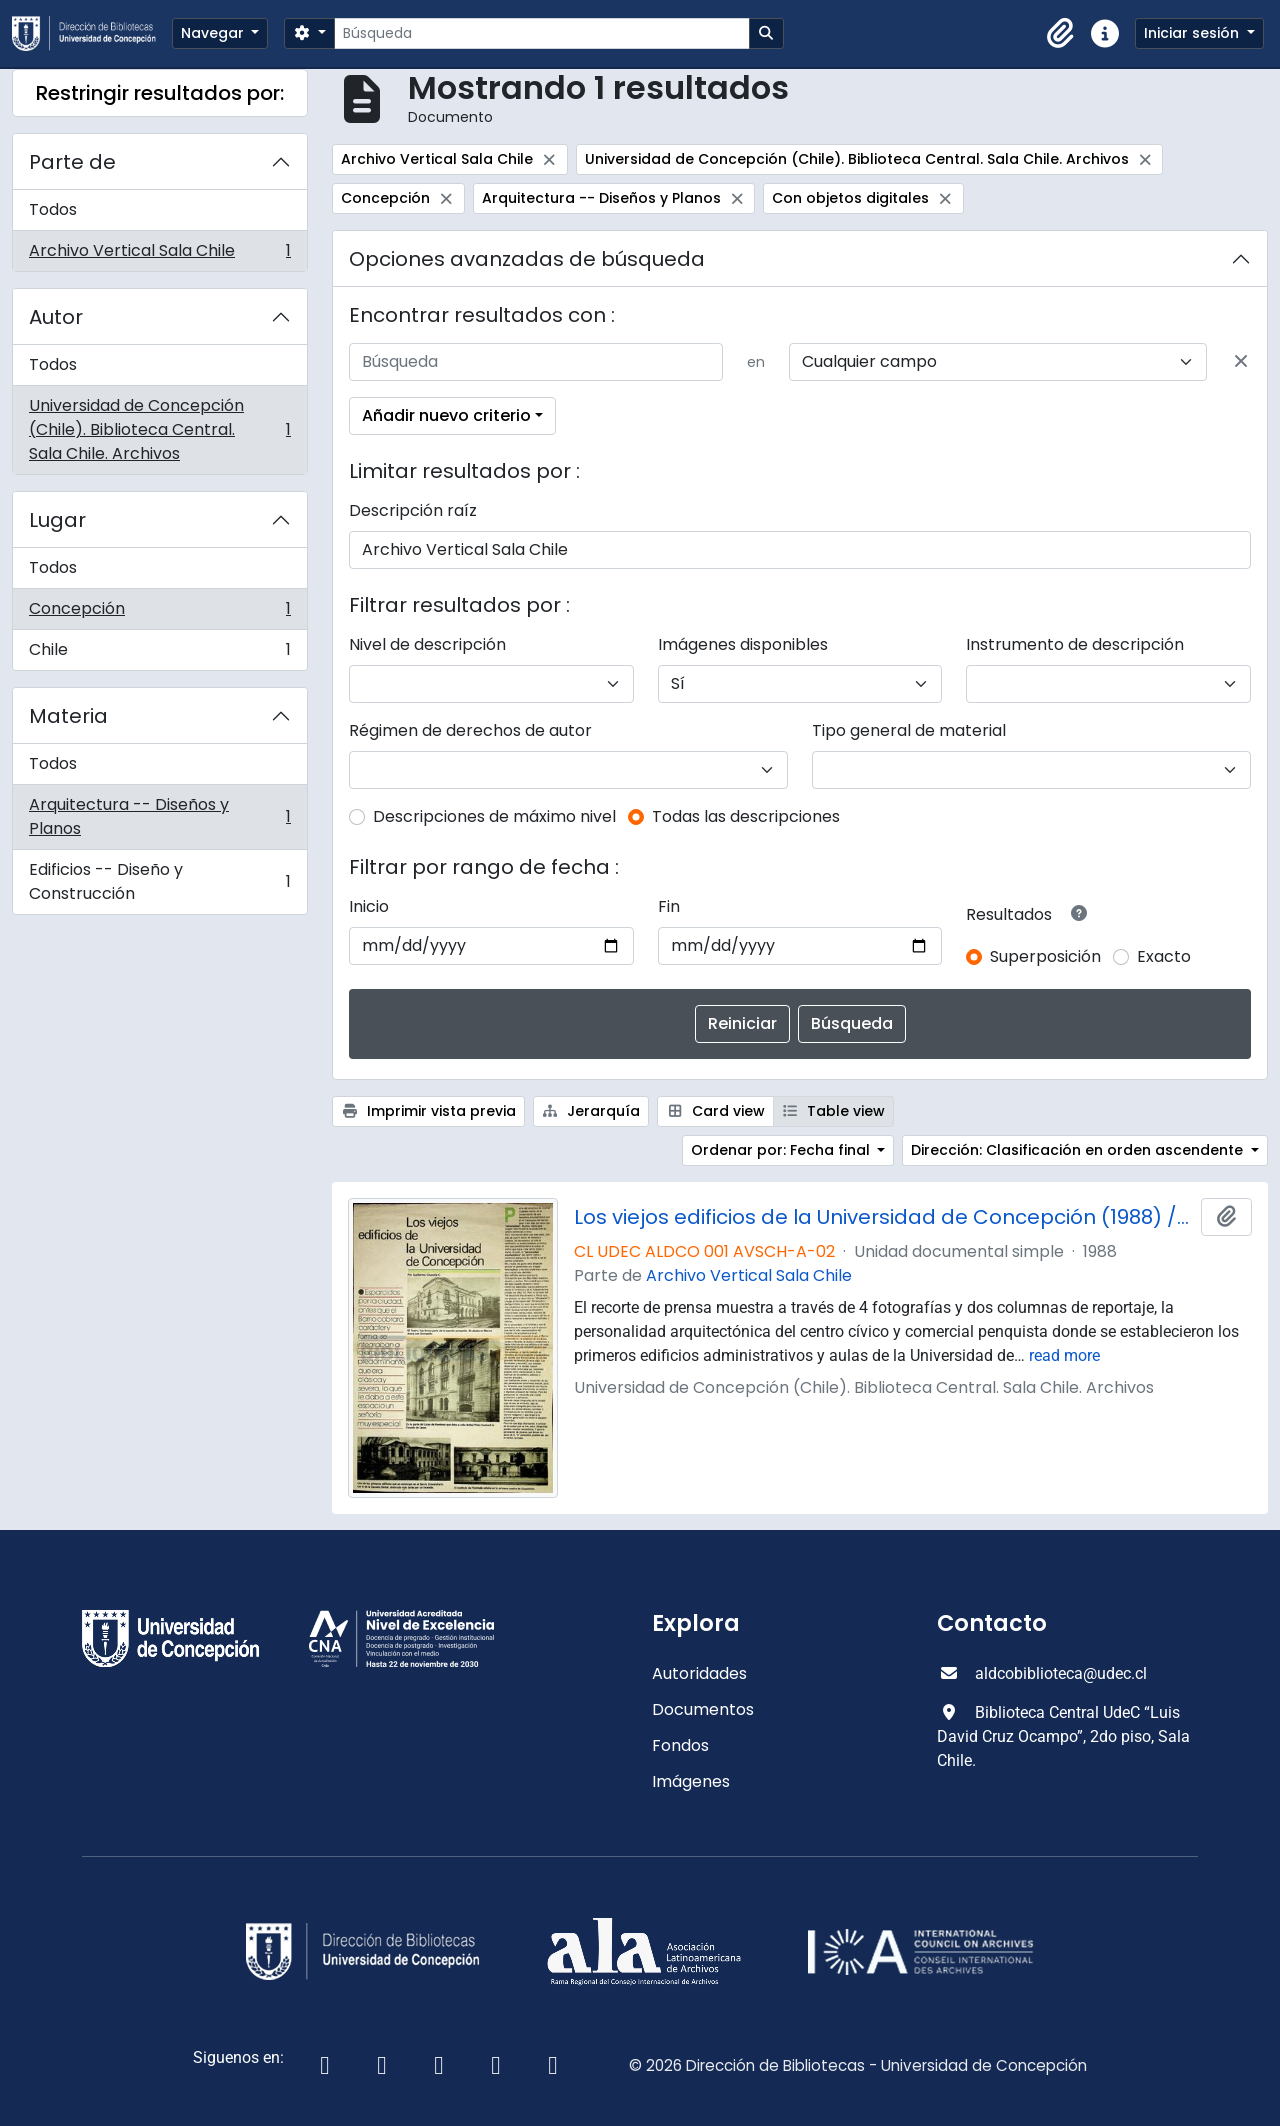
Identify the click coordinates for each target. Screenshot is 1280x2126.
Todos (53, 209)
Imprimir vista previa (428, 1111)
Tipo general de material (909, 730)
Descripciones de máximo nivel (494, 816)
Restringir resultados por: (160, 93)
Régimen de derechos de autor (470, 730)
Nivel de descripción (427, 644)
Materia (68, 716)
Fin (669, 906)
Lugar (57, 520)
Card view (715, 1111)
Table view (834, 1111)
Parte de (72, 162)
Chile (159, 654)
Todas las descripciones (746, 816)
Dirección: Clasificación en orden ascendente (1079, 1150)
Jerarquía (591, 1111)
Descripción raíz (413, 510)
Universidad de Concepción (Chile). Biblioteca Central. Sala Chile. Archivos (159, 429)
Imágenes (691, 1781)
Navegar (214, 33)
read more (1064, 1355)
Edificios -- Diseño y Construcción (159, 881)
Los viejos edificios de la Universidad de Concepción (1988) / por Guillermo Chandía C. (883, 1217)
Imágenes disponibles (743, 644)
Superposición (1045, 956)
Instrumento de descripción (1075, 644)
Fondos (680, 1745)
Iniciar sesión (1193, 33)
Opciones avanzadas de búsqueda (527, 259)
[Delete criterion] (1241, 362)
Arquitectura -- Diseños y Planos (159, 816)
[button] (1061, 34)
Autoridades (699, 1673)
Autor (56, 317)
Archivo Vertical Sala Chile (159, 255)
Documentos (703, 1709)
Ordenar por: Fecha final (782, 1150)
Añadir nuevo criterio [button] (446, 415)
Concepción (159, 613)
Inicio (369, 906)
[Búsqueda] (541, 33)
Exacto (1164, 956)
